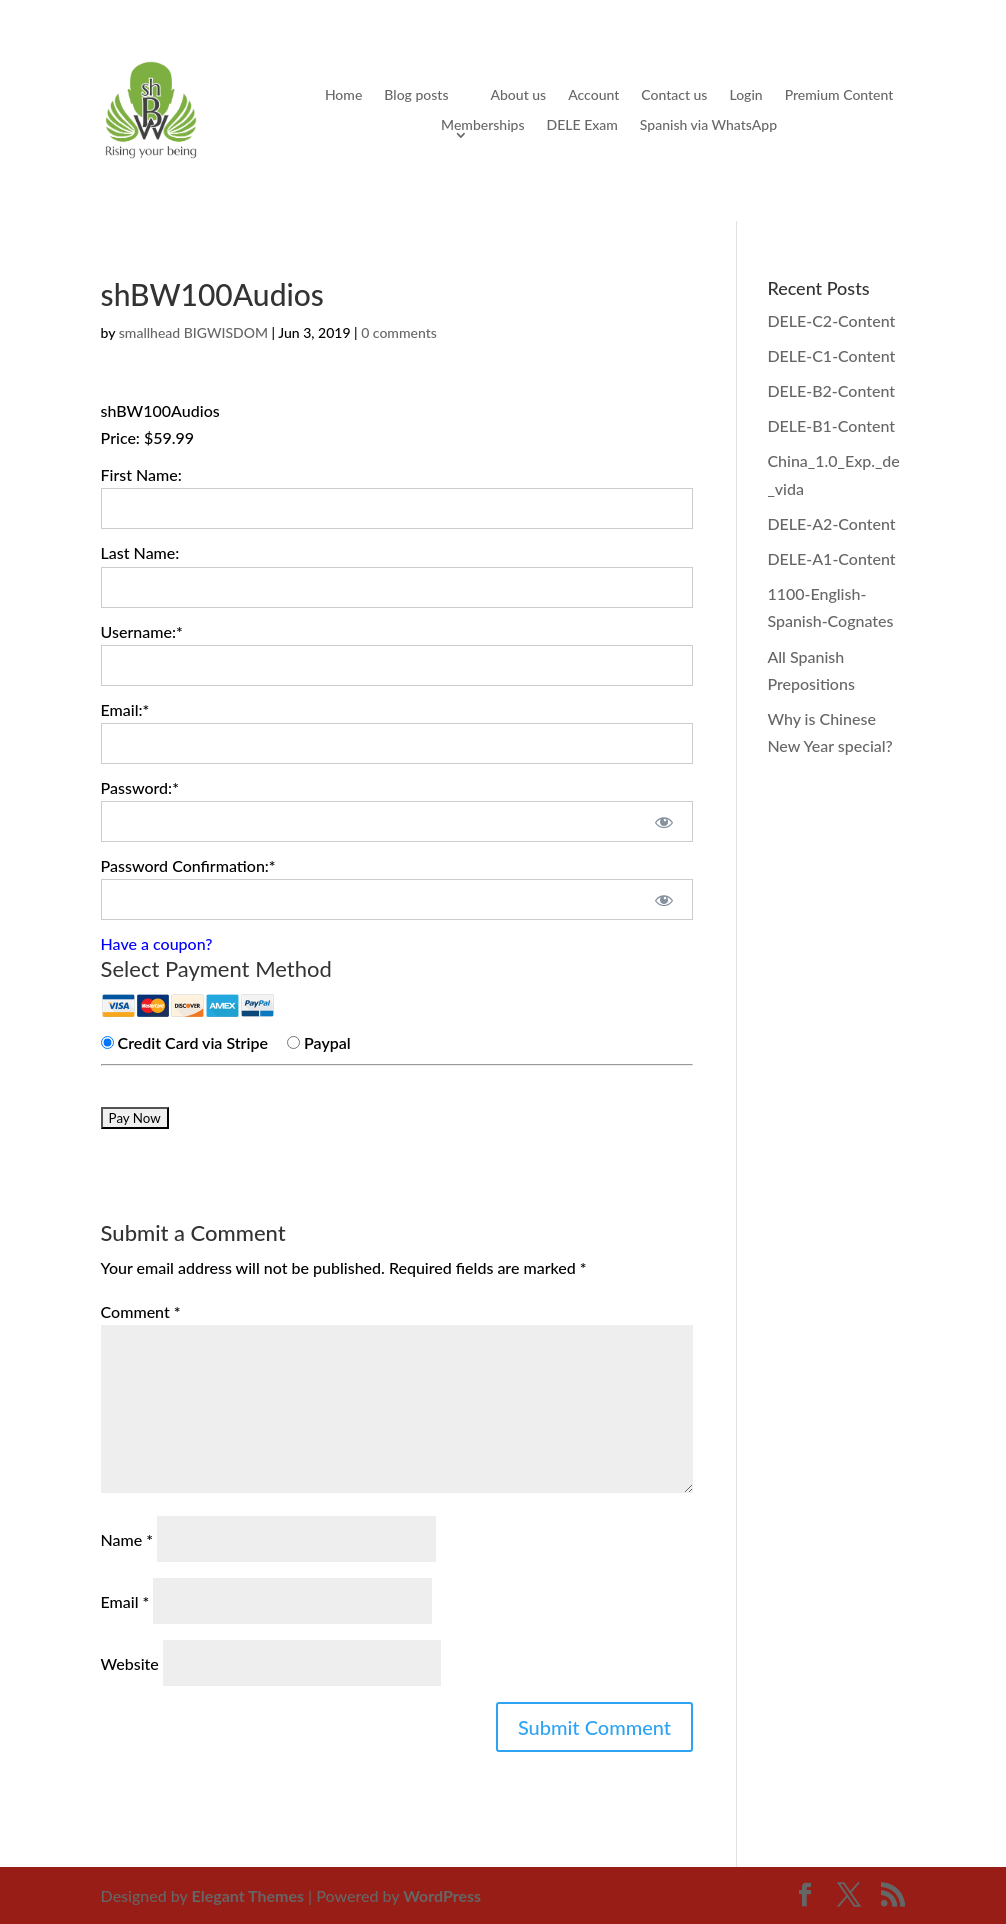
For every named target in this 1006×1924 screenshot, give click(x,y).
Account (593, 95)
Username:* (142, 631)
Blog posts (416, 95)
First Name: (141, 474)
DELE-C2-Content (831, 320)
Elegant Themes (248, 1895)
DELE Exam (582, 125)
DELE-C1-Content (831, 355)
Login (745, 95)
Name (127, 1539)
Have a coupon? (157, 943)
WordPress (442, 1895)
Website (130, 1663)
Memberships (482, 125)
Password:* (140, 787)
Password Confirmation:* (188, 865)
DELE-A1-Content (831, 558)
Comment (141, 1311)
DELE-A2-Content (831, 523)
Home (343, 95)
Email (125, 1601)
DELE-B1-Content (831, 425)
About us (518, 95)
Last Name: (140, 552)
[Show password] (664, 821)
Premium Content (839, 95)
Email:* (125, 709)
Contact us (674, 95)
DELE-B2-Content (831, 390)
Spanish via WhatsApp (708, 125)
